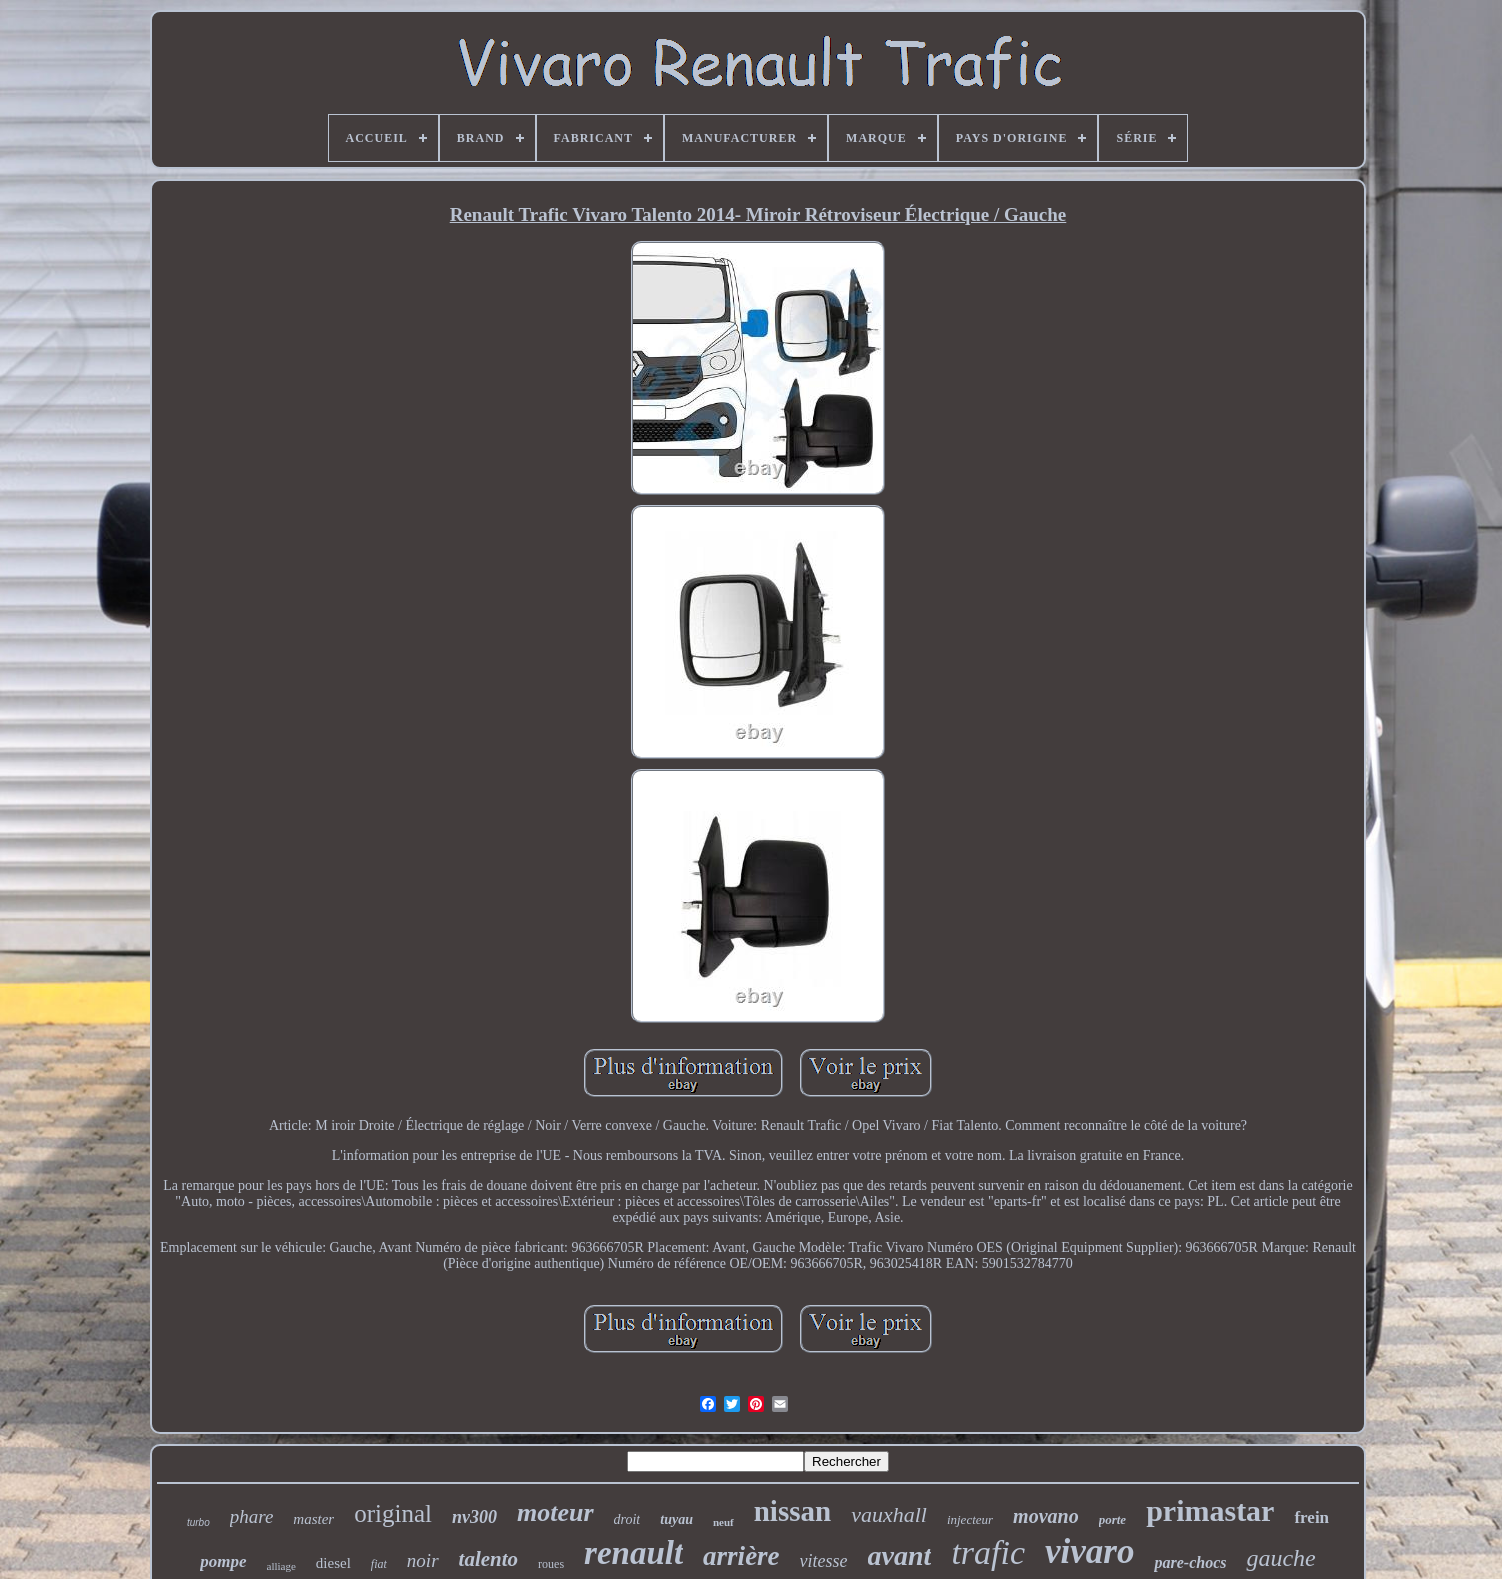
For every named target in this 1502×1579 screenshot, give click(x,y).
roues (551, 1564)
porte (1112, 1519)
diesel (333, 1563)
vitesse (824, 1561)
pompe (223, 1561)
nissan (792, 1511)
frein (1311, 1517)
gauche (1280, 1558)
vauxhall (889, 1514)
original (393, 1513)
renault (633, 1553)
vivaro (1089, 1551)
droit (627, 1519)
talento (489, 1559)
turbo (198, 1522)
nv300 (474, 1517)
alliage (281, 1566)
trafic (988, 1552)
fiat (379, 1564)
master (313, 1519)
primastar (1210, 1510)
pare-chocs (1190, 1562)
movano (1046, 1516)
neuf (723, 1522)
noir (423, 1560)
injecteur (970, 1519)
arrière (741, 1556)
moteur (555, 1512)
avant (900, 1555)
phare (252, 1516)
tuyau (676, 1519)
